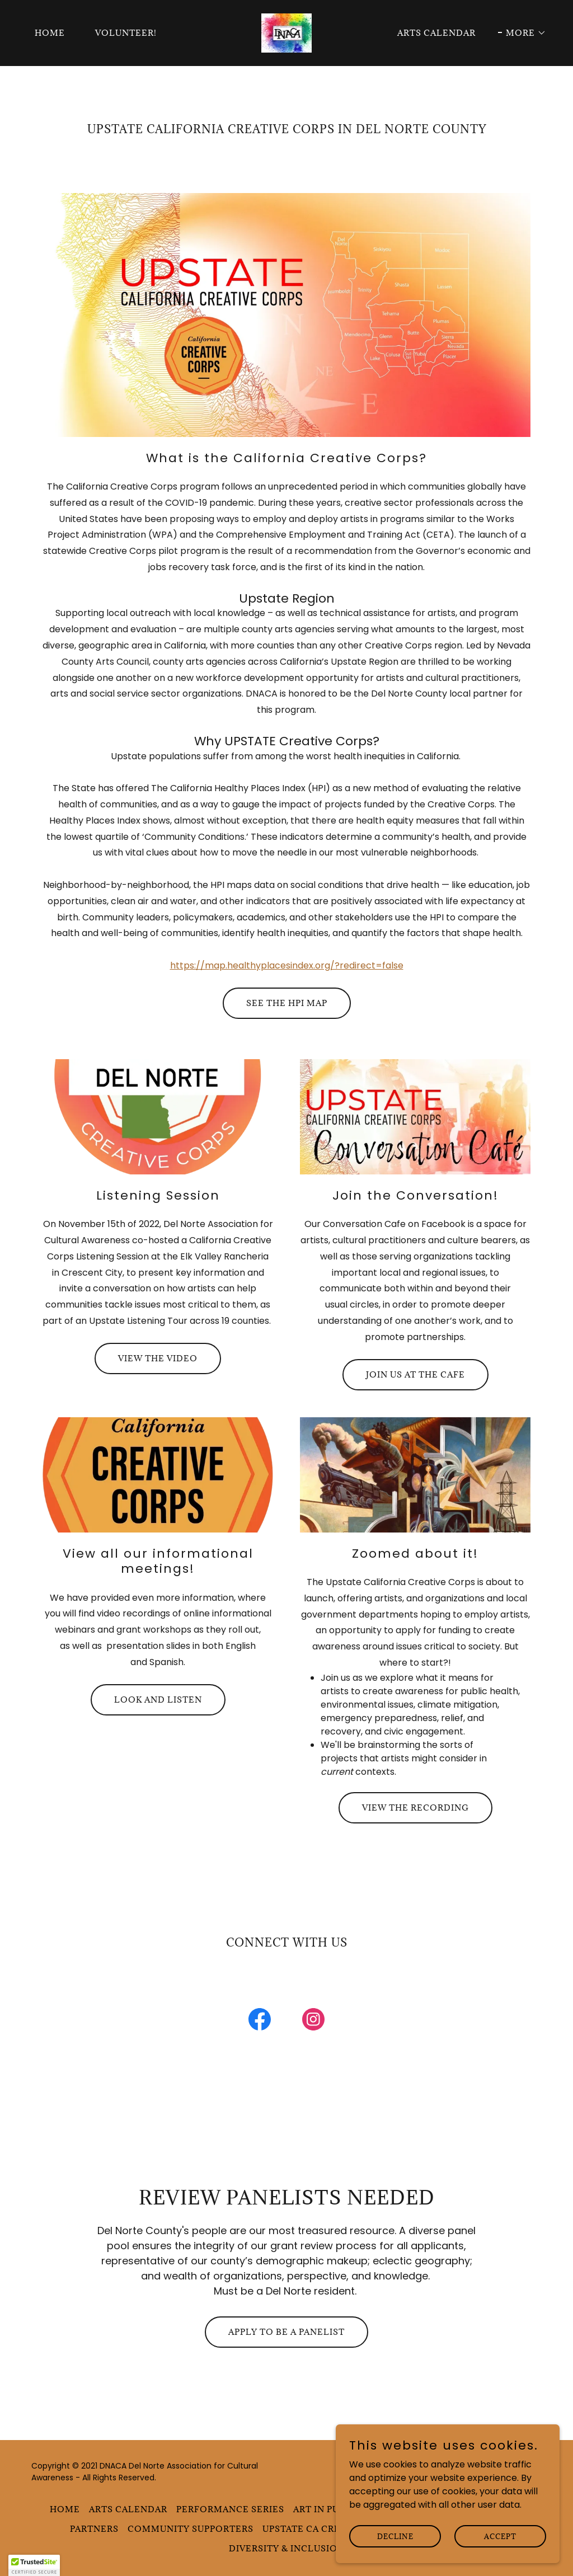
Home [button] (65, 2509)
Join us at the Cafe (415, 1374)
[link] (286, 32)
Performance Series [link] (230, 2509)
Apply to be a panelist (286, 2331)
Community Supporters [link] (190, 2528)
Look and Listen (158, 1699)
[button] (522, 33)
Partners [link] (94, 2528)
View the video (158, 1358)
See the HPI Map (286, 1003)
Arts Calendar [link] (436, 32)
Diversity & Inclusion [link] (287, 2548)
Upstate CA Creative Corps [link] (332, 2528)
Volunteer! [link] (126, 32)
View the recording (415, 1807)
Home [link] (50, 32)
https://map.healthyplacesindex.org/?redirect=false (286, 965)
